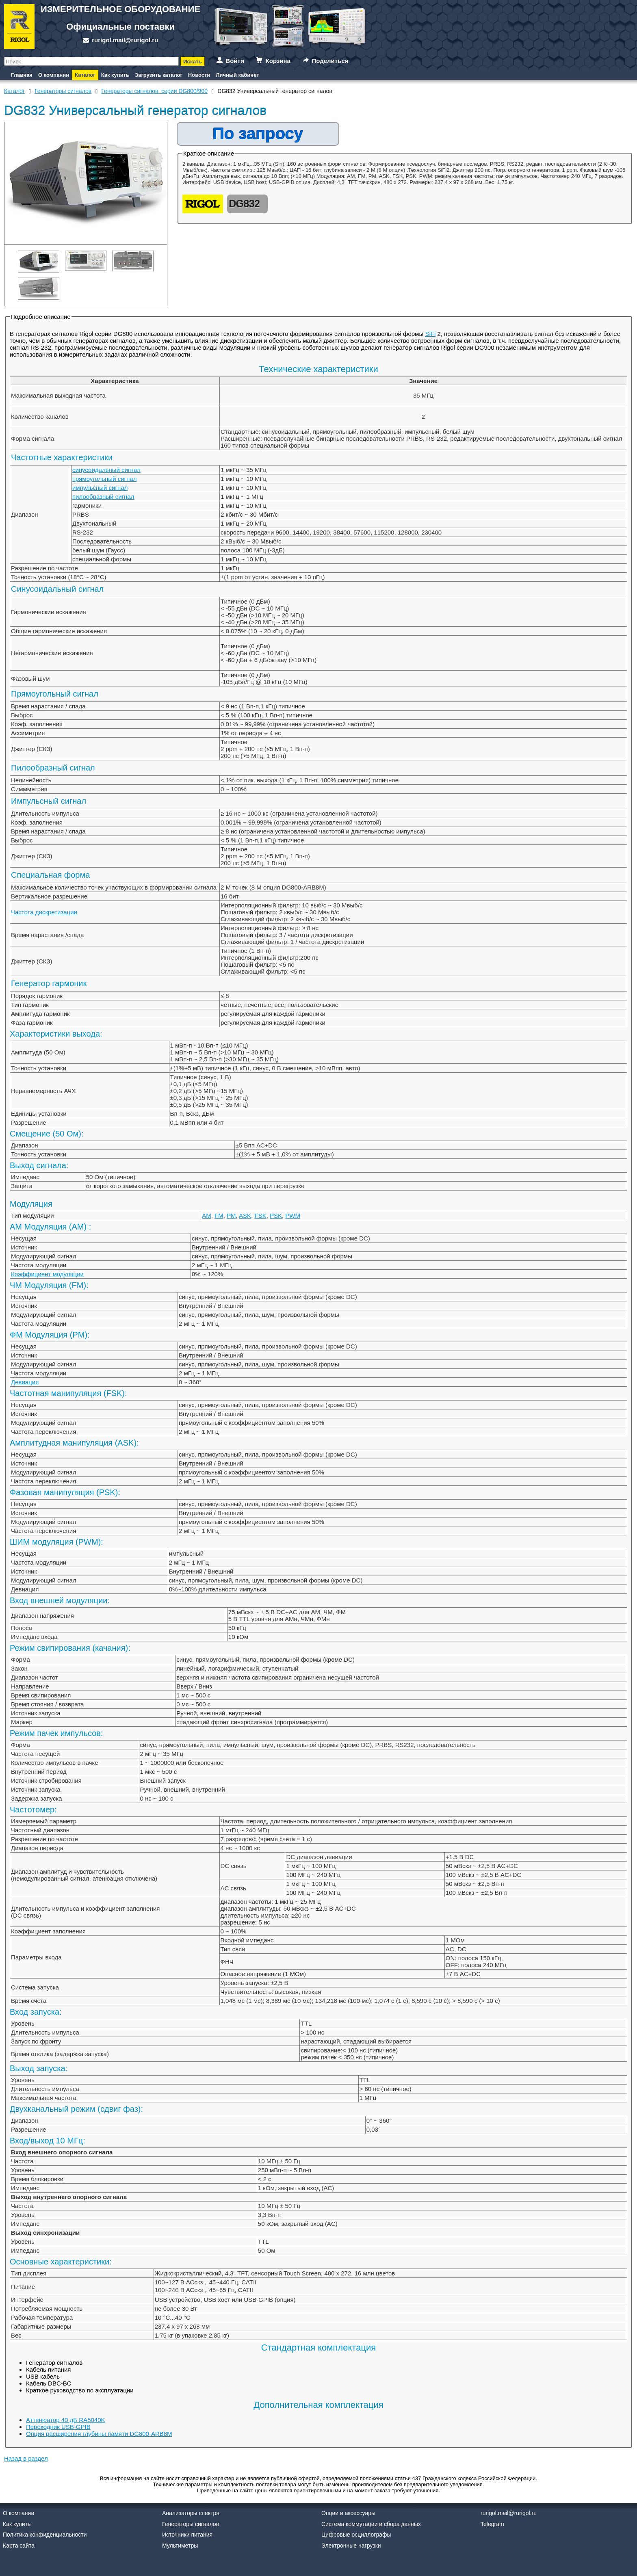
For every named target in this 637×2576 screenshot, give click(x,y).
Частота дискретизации (44, 912)
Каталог (85, 75)
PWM (292, 1215)
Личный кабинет (237, 75)
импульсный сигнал (100, 487)
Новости (199, 75)
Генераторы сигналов (190, 2524)
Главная (21, 75)
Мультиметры (180, 2545)
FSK (260, 1215)
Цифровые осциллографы (356, 2534)
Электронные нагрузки (351, 2545)
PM (231, 1215)
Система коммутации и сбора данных (371, 2524)
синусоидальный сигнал (106, 469)
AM (206, 1215)
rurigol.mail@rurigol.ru (125, 40)
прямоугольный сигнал (104, 478)
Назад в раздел (26, 2458)
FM (218, 1215)
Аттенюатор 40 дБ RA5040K (65, 2419)
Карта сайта (19, 2545)
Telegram (492, 2524)
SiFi (430, 333)
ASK (245, 1215)
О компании (53, 75)
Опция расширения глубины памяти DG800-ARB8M (99, 2433)
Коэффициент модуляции (47, 1274)
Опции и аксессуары (348, 2513)
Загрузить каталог (158, 75)
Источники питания (187, 2534)
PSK (276, 1215)
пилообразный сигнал (103, 496)
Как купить (115, 75)
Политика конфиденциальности (45, 2534)
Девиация (25, 1382)
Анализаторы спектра (190, 2513)
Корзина (278, 60)
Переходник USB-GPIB (58, 2426)
